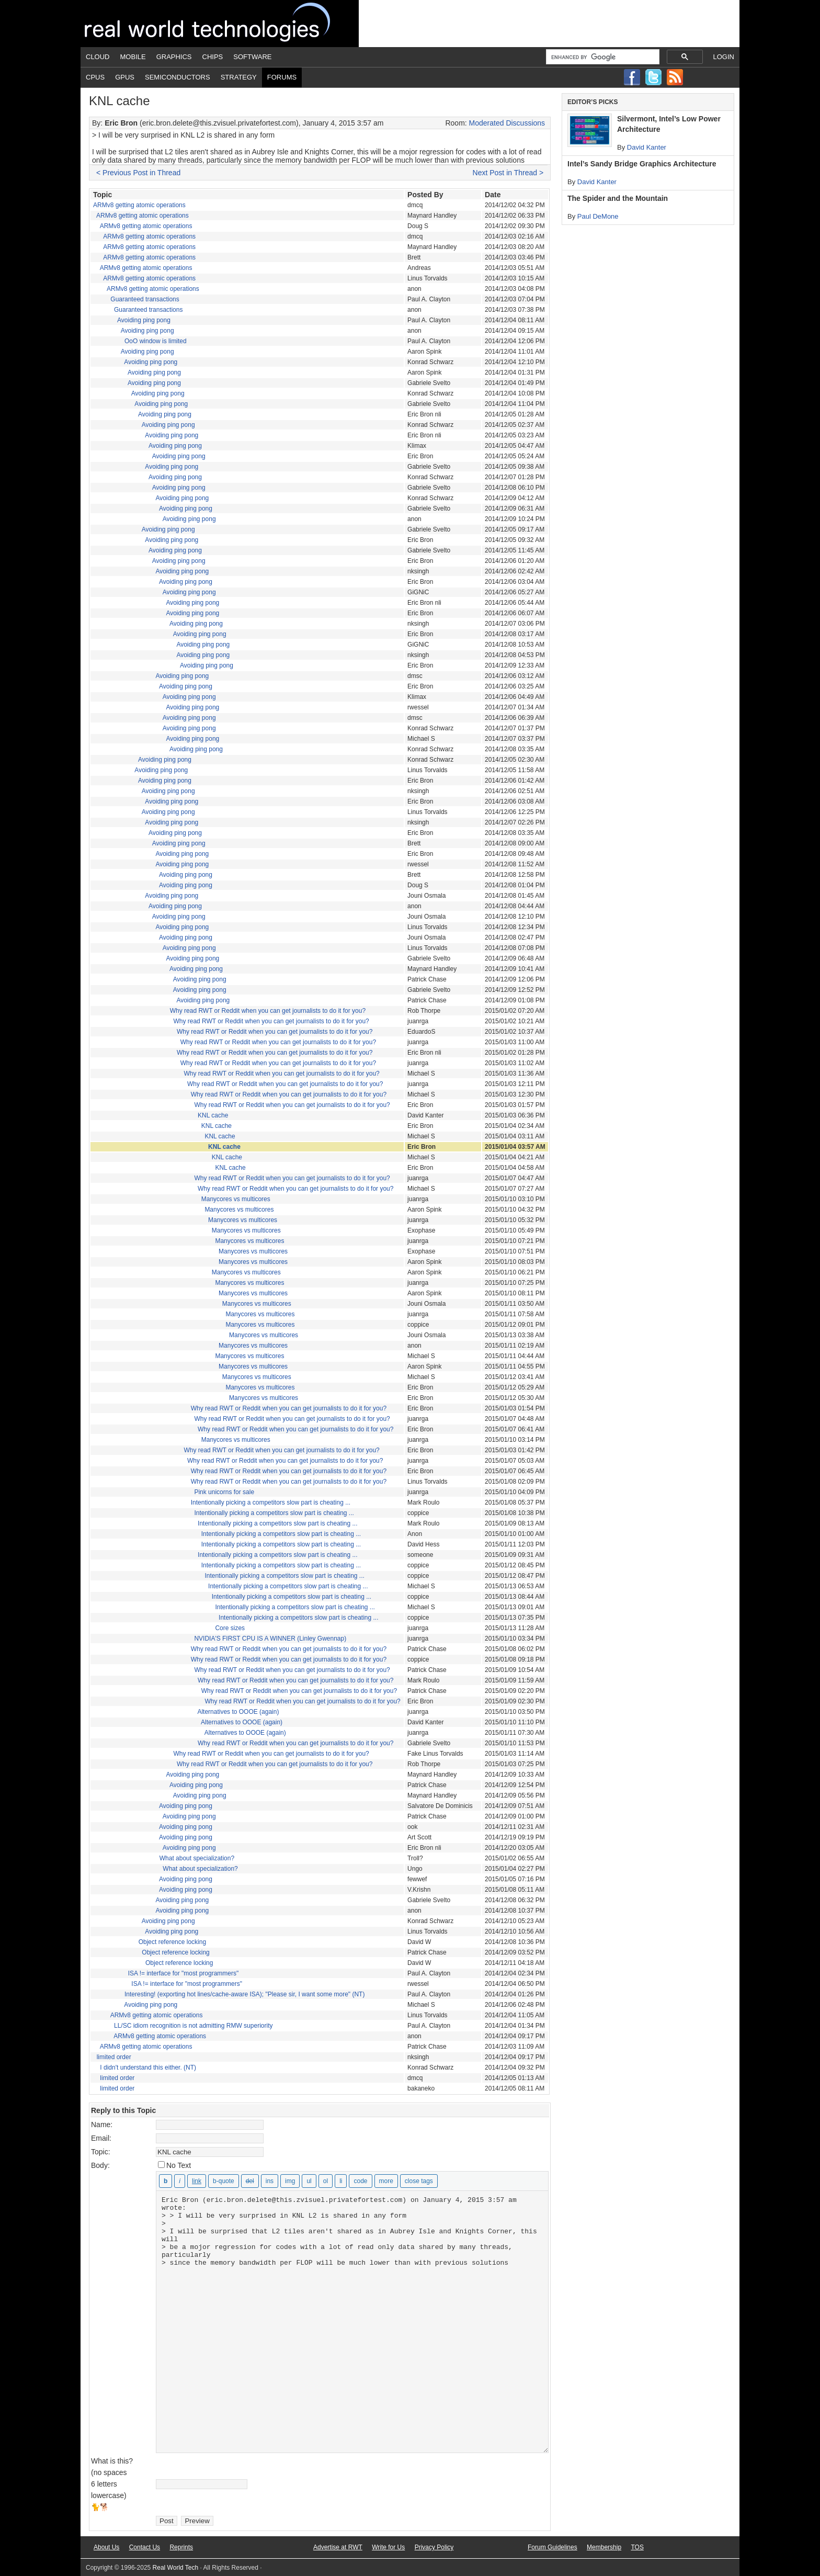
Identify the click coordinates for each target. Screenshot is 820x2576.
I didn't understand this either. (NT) (148, 2067)
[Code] (360, 2181)
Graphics (174, 57)
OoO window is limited (155, 341)
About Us (106, 2547)
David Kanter (646, 147)
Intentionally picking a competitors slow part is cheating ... (270, 1502)
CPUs (95, 77)
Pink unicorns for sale (224, 1492)
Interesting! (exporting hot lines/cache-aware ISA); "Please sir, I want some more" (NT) (244, 1994)
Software (252, 57)
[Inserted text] (269, 2181)
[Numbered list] (325, 2181)
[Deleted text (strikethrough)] (250, 2181)
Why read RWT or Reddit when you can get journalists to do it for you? (268, 1010)
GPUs (124, 77)
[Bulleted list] (309, 2181)
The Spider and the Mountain (617, 198)
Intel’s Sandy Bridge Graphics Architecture (641, 164)
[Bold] (165, 2181)
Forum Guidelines (552, 2547)
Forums (282, 77)
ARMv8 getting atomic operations (139, 205)
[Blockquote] (223, 2181)
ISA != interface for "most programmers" (183, 1973)
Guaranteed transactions (144, 299)
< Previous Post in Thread (138, 172)
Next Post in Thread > (508, 172)
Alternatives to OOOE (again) (238, 1711)
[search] (601, 57)
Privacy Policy (434, 2547)
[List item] (341, 2181)
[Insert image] (290, 2181)
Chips (212, 57)
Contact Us (144, 2547)
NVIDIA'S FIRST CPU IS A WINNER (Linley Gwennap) (270, 1638)
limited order (114, 2057)
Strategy (239, 77)
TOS (637, 2547)
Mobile (133, 57)
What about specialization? (197, 1858)
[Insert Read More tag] (386, 2181)
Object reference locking (172, 1942)
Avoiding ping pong (143, 320)
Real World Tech (220, 23)
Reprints (181, 2547)
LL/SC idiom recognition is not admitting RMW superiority (193, 2025)
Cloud (98, 57)
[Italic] (179, 2181)
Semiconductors (177, 77)
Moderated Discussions (507, 123)
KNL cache (213, 1115)
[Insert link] (196, 2181)
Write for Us (388, 2547)
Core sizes (230, 1628)
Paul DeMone (598, 216)
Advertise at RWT (337, 2547)
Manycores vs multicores (235, 1199)
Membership (604, 2547)
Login (723, 57)
